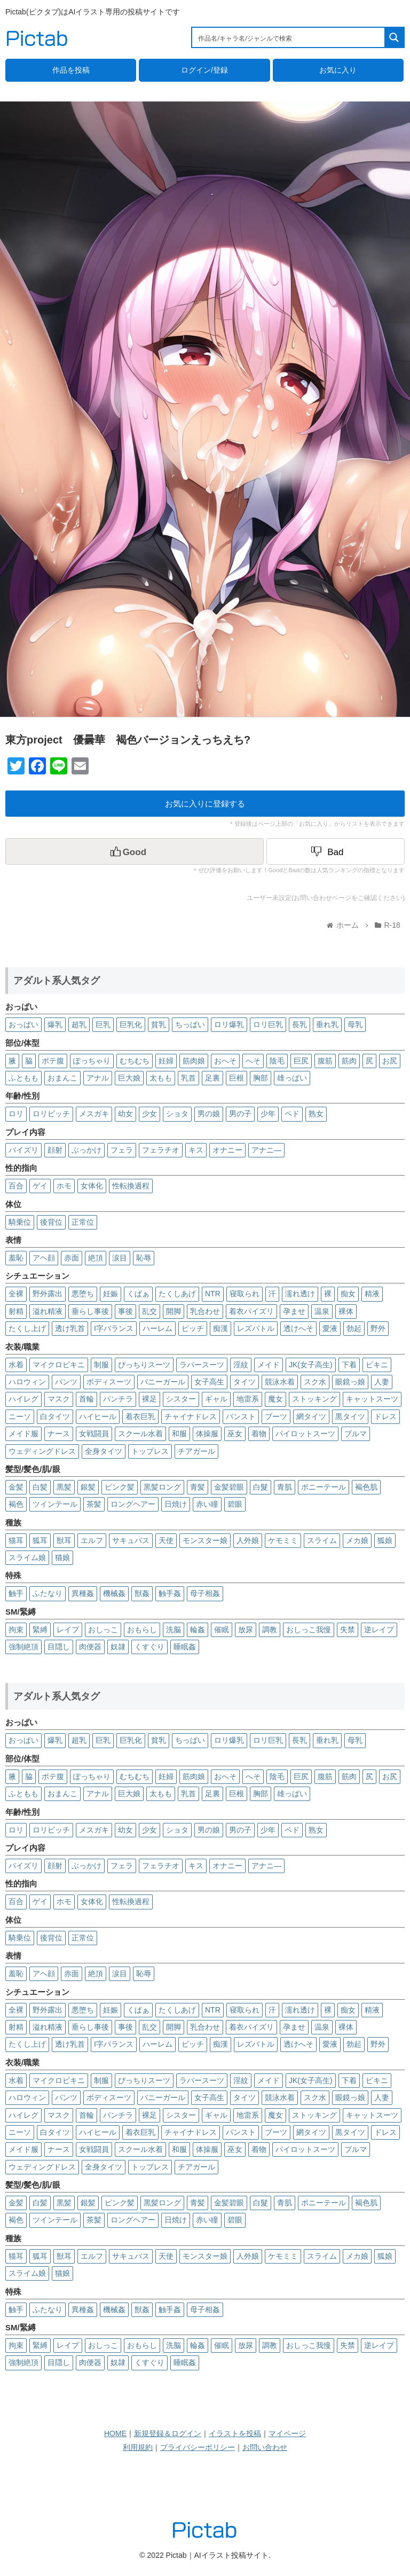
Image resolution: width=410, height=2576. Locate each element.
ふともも (23, 1078)
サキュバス (130, 1540)
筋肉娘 (194, 1060)
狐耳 (40, 1540)
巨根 (236, 1078)
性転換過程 (130, 1185)
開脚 (173, 1311)
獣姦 (142, 1593)
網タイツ (311, 1416)
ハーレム (157, 1328)
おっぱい (23, 1024)
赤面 (71, 1258)
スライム (322, 1540)
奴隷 (118, 1646)
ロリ (16, 1113)
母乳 (355, 1024)
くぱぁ (138, 1293)
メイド (268, 1364)
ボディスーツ (108, 1381)
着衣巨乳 (140, 1416)
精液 (372, 1293)
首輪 (86, 1399)
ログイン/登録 (204, 70)
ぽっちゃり (92, 1060)
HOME (115, 2433)
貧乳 (158, 1024)
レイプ (68, 1629)
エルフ (92, 1540)
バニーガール (162, 1381)
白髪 (40, 1487)
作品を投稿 (71, 70)
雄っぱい (292, 1078)
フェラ (122, 1150)
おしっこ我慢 (308, 1629)
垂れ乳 (327, 1024)
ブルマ (355, 1433)
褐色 (16, 1504)
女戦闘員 (94, 1433)
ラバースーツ (201, 1364)
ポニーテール (323, 1487)
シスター (181, 1399)
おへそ (225, 1060)
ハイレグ (23, 1399)
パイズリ (23, 1150)
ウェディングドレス (42, 1451)
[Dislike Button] (335, 851)
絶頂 (95, 1258)
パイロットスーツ (305, 1433)
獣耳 (64, 1540)
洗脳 (173, 1629)
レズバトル (255, 1328)
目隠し (59, 1646)
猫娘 (62, 1557)
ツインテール (55, 1504)
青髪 (197, 1487)
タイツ (244, 1381)
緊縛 (40, 1629)
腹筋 (325, 1060)
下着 (349, 1364)
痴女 (348, 1293)
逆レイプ (379, 1629)
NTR (212, 1293)
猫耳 (16, 1540)
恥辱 (143, 1258)
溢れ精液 (47, 1311)
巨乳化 (131, 1024)
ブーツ (276, 1416)
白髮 (260, 1487)
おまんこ (62, 1078)
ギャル (216, 1399)
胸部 (260, 1078)
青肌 (284, 1487)
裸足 (149, 1399)
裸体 (345, 1311)
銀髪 (88, 1487)
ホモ (64, 1185)
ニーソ (20, 1416)
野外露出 (47, 1293)
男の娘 (209, 1113)
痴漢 (220, 1328)
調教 (269, 1629)
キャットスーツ (372, 1399)
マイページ (287, 2433)
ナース (59, 1433)
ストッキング (314, 1399)
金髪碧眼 (229, 1487)
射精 (16, 1311)
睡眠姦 (185, 1646)
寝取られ (244, 1293)
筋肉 (349, 1060)
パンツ (66, 1381)
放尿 (245, 1629)
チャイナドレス (190, 1416)
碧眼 (234, 1504)
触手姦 (170, 1593)
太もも (160, 1078)
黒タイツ (350, 1416)
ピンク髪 (120, 1487)
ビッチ (193, 1328)
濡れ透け (300, 1293)
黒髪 (64, 1487)
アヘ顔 (44, 1258)
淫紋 (240, 1364)
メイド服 (23, 1433)
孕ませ (294, 1311)
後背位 (51, 1222)
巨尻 (301, 1060)
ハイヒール (97, 1416)
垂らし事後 (90, 1311)
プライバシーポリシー (197, 2447)
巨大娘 (129, 1078)
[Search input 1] (289, 37)
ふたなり (47, 1593)
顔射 (55, 1150)
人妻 (381, 1381)
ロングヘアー (133, 1504)
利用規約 (138, 2447)
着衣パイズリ (251, 1311)
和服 (179, 1433)
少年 (268, 1113)
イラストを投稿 (235, 2433)
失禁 (347, 1629)
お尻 (389, 1060)
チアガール (196, 1451)
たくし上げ (27, 1328)
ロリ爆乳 (229, 1024)
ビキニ (377, 1364)
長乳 (299, 1024)
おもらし (142, 1629)
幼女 (125, 1113)
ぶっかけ (86, 1150)
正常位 (83, 1222)
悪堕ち (83, 1293)
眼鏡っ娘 (350, 1381)
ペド (292, 1113)
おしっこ (103, 1629)
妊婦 (166, 1060)
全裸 (16, 1293)
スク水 (315, 1381)
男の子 (240, 1113)
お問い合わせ (264, 2447)
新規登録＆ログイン (167, 2433)
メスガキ (94, 1113)
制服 (101, 1364)
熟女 (316, 1113)
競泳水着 (280, 1381)
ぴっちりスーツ (144, 1364)
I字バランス (113, 1328)
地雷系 (247, 1399)
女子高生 (209, 1381)
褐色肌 (366, 1487)
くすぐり (149, 1646)
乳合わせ (205, 1311)
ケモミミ (283, 1540)
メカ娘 (357, 1540)
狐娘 (384, 1540)
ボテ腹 (53, 1060)
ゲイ (40, 1185)
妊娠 (110, 1293)
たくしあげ (177, 1293)
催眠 (221, 1629)
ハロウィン (27, 1381)
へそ (253, 1060)
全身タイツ (103, 1451)
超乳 (79, 1024)
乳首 (188, 1078)
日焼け (175, 1504)
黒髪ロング (162, 1487)
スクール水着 (140, 1433)
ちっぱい (190, 1024)
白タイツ (55, 1416)
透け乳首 (70, 1328)
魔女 (275, 1399)
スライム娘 (27, 1557)
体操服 (207, 1433)
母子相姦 (205, 1593)
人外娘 (247, 1540)
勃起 (353, 1328)
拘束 (16, 1629)
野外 (377, 1328)
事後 (125, 1311)
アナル (97, 1078)
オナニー (227, 1150)
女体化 (92, 1185)
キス (195, 1150)
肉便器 (90, 1646)
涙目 (119, 1258)
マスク (59, 1399)
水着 (16, 1364)
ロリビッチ (51, 1113)
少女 (149, 1113)
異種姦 (83, 1593)
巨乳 (103, 1024)
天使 (166, 1540)
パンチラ (118, 1399)
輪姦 (197, 1629)
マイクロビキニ (59, 1364)
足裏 (212, 1078)
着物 (258, 1433)
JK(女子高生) (311, 1364)
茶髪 (93, 1504)
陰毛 (277, 1060)
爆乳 (55, 1024)
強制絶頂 (23, 1646)
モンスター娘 (205, 1540)
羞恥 (16, 1258)
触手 (16, 1593)
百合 (16, 1185)
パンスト (241, 1416)
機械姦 (114, 1593)
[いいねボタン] (134, 851)
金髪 (16, 1487)
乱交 (149, 1311)
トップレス (150, 1451)
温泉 (321, 1311)
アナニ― (266, 1150)
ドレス (385, 1416)
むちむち (134, 1060)
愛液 (329, 1328)
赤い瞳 (207, 1504)
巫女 (234, 1433)
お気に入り (338, 70)
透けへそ (298, 1328)
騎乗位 (20, 1222)
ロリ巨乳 (268, 1024)
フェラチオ (160, 1150)
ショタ (177, 1113)
